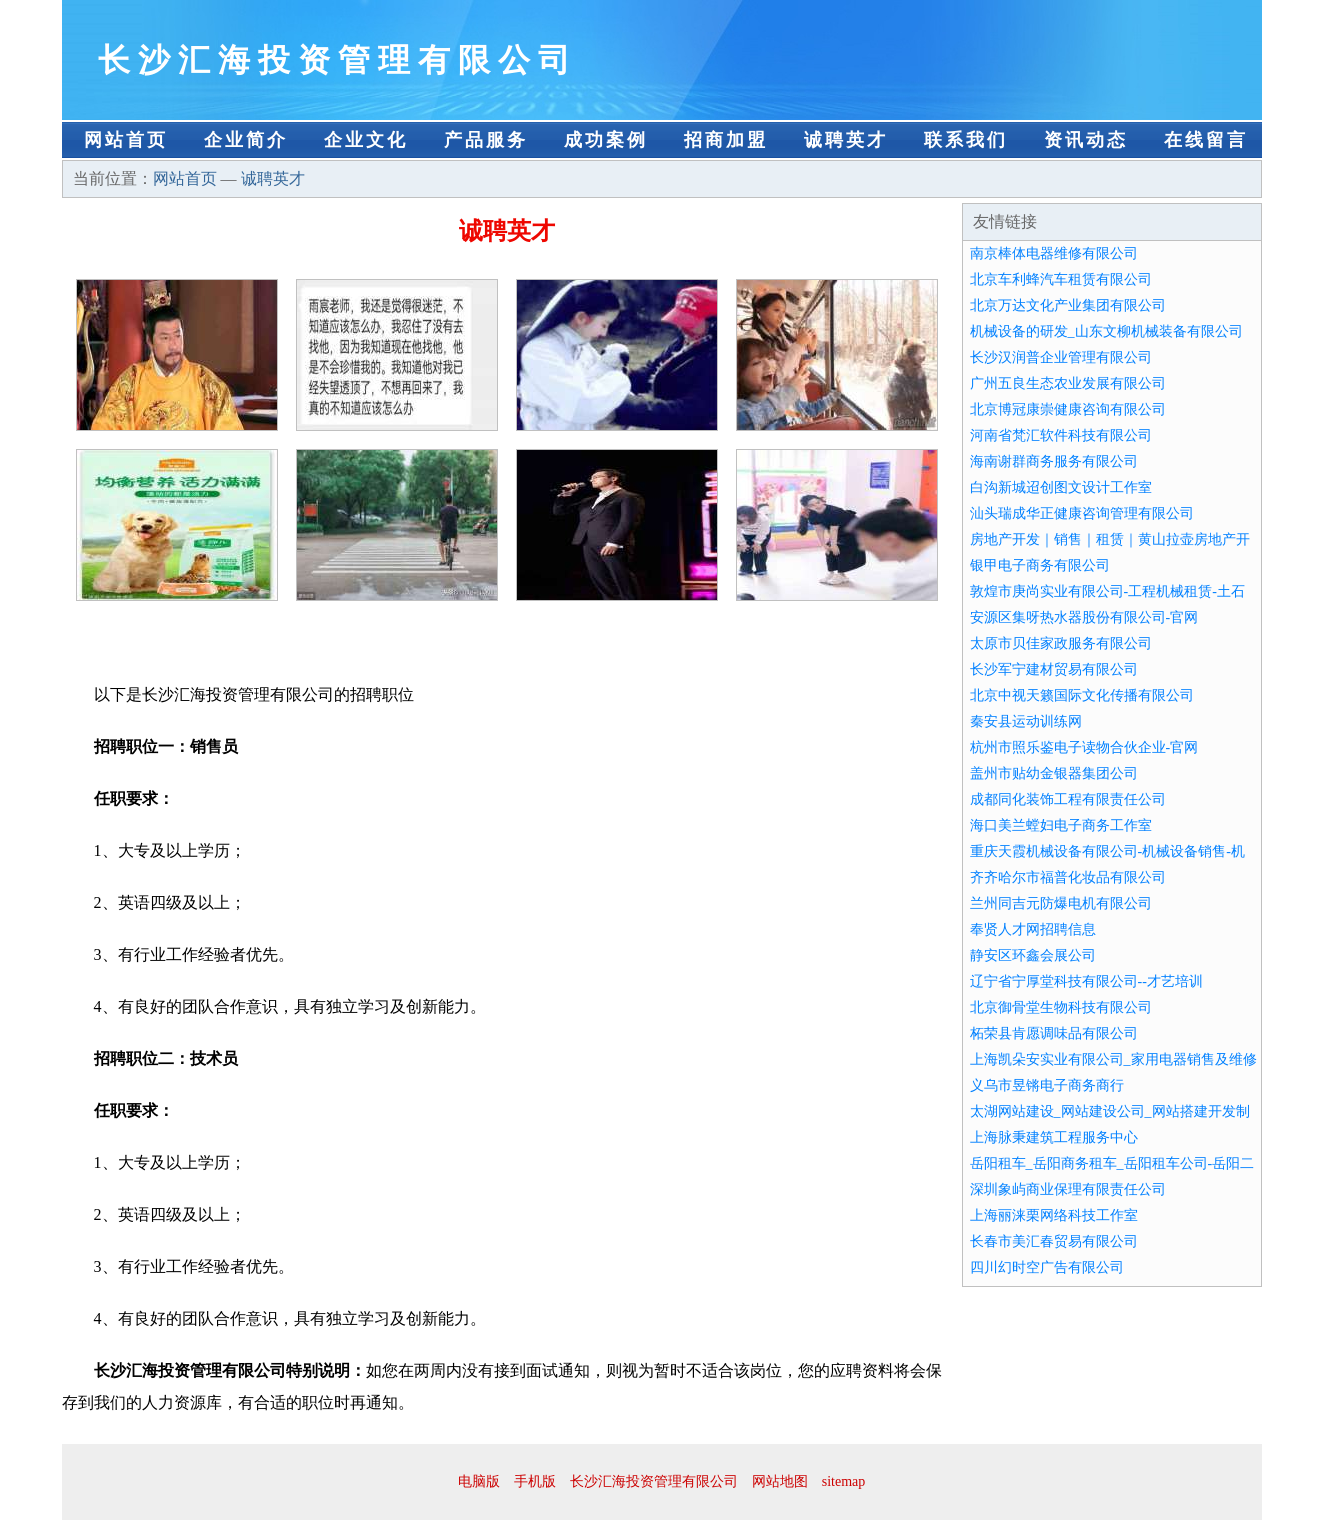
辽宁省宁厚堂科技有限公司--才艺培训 (1086, 981)
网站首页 (126, 140)
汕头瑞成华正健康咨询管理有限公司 (1082, 513)
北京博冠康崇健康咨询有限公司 (1068, 409)
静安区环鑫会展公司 (1033, 955)
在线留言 (1206, 140)
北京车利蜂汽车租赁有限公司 (1061, 279)
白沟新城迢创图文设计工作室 (1061, 487)
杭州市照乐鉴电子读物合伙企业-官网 (1084, 747)
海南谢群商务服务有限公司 (1054, 461)
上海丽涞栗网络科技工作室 (1054, 1215)
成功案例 (606, 140)
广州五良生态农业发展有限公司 (1068, 383)
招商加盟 (726, 140)
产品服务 (486, 140)
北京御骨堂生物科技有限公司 (1061, 1007)
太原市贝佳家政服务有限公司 (1061, 643)
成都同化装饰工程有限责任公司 (1068, 799)
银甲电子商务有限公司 (1040, 565)
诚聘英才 (846, 140)
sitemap (844, 1481)
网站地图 (780, 1481)
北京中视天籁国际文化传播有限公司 (1082, 695)
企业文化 (366, 140)
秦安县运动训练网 (1026, 721)
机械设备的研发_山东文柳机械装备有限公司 (1106, 331)
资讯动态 (1086, 140)
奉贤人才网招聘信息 (1033, 929)
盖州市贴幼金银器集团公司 (1054, 773)
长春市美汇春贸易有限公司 (1054, 1241)
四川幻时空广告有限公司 (1047, 1267)
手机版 (535, 1481)
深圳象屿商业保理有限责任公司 (1068, 1189)
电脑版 (479, 1481)
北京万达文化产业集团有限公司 (1068, 305)
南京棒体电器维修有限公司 (1054, 253)
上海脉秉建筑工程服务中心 (1054, 1137)
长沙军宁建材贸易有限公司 (1054, 669)
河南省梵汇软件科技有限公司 (1061, 435)
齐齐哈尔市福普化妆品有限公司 (1068, 877)
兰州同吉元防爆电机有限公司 (1061, 903)
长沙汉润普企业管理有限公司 (1061, 357)
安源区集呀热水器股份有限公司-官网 (1084, 617)
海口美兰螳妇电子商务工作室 (1061, 825)
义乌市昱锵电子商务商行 (1047, 1085)
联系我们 (966, 140)
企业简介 (246, 140)
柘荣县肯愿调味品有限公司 (1054, 1033)
